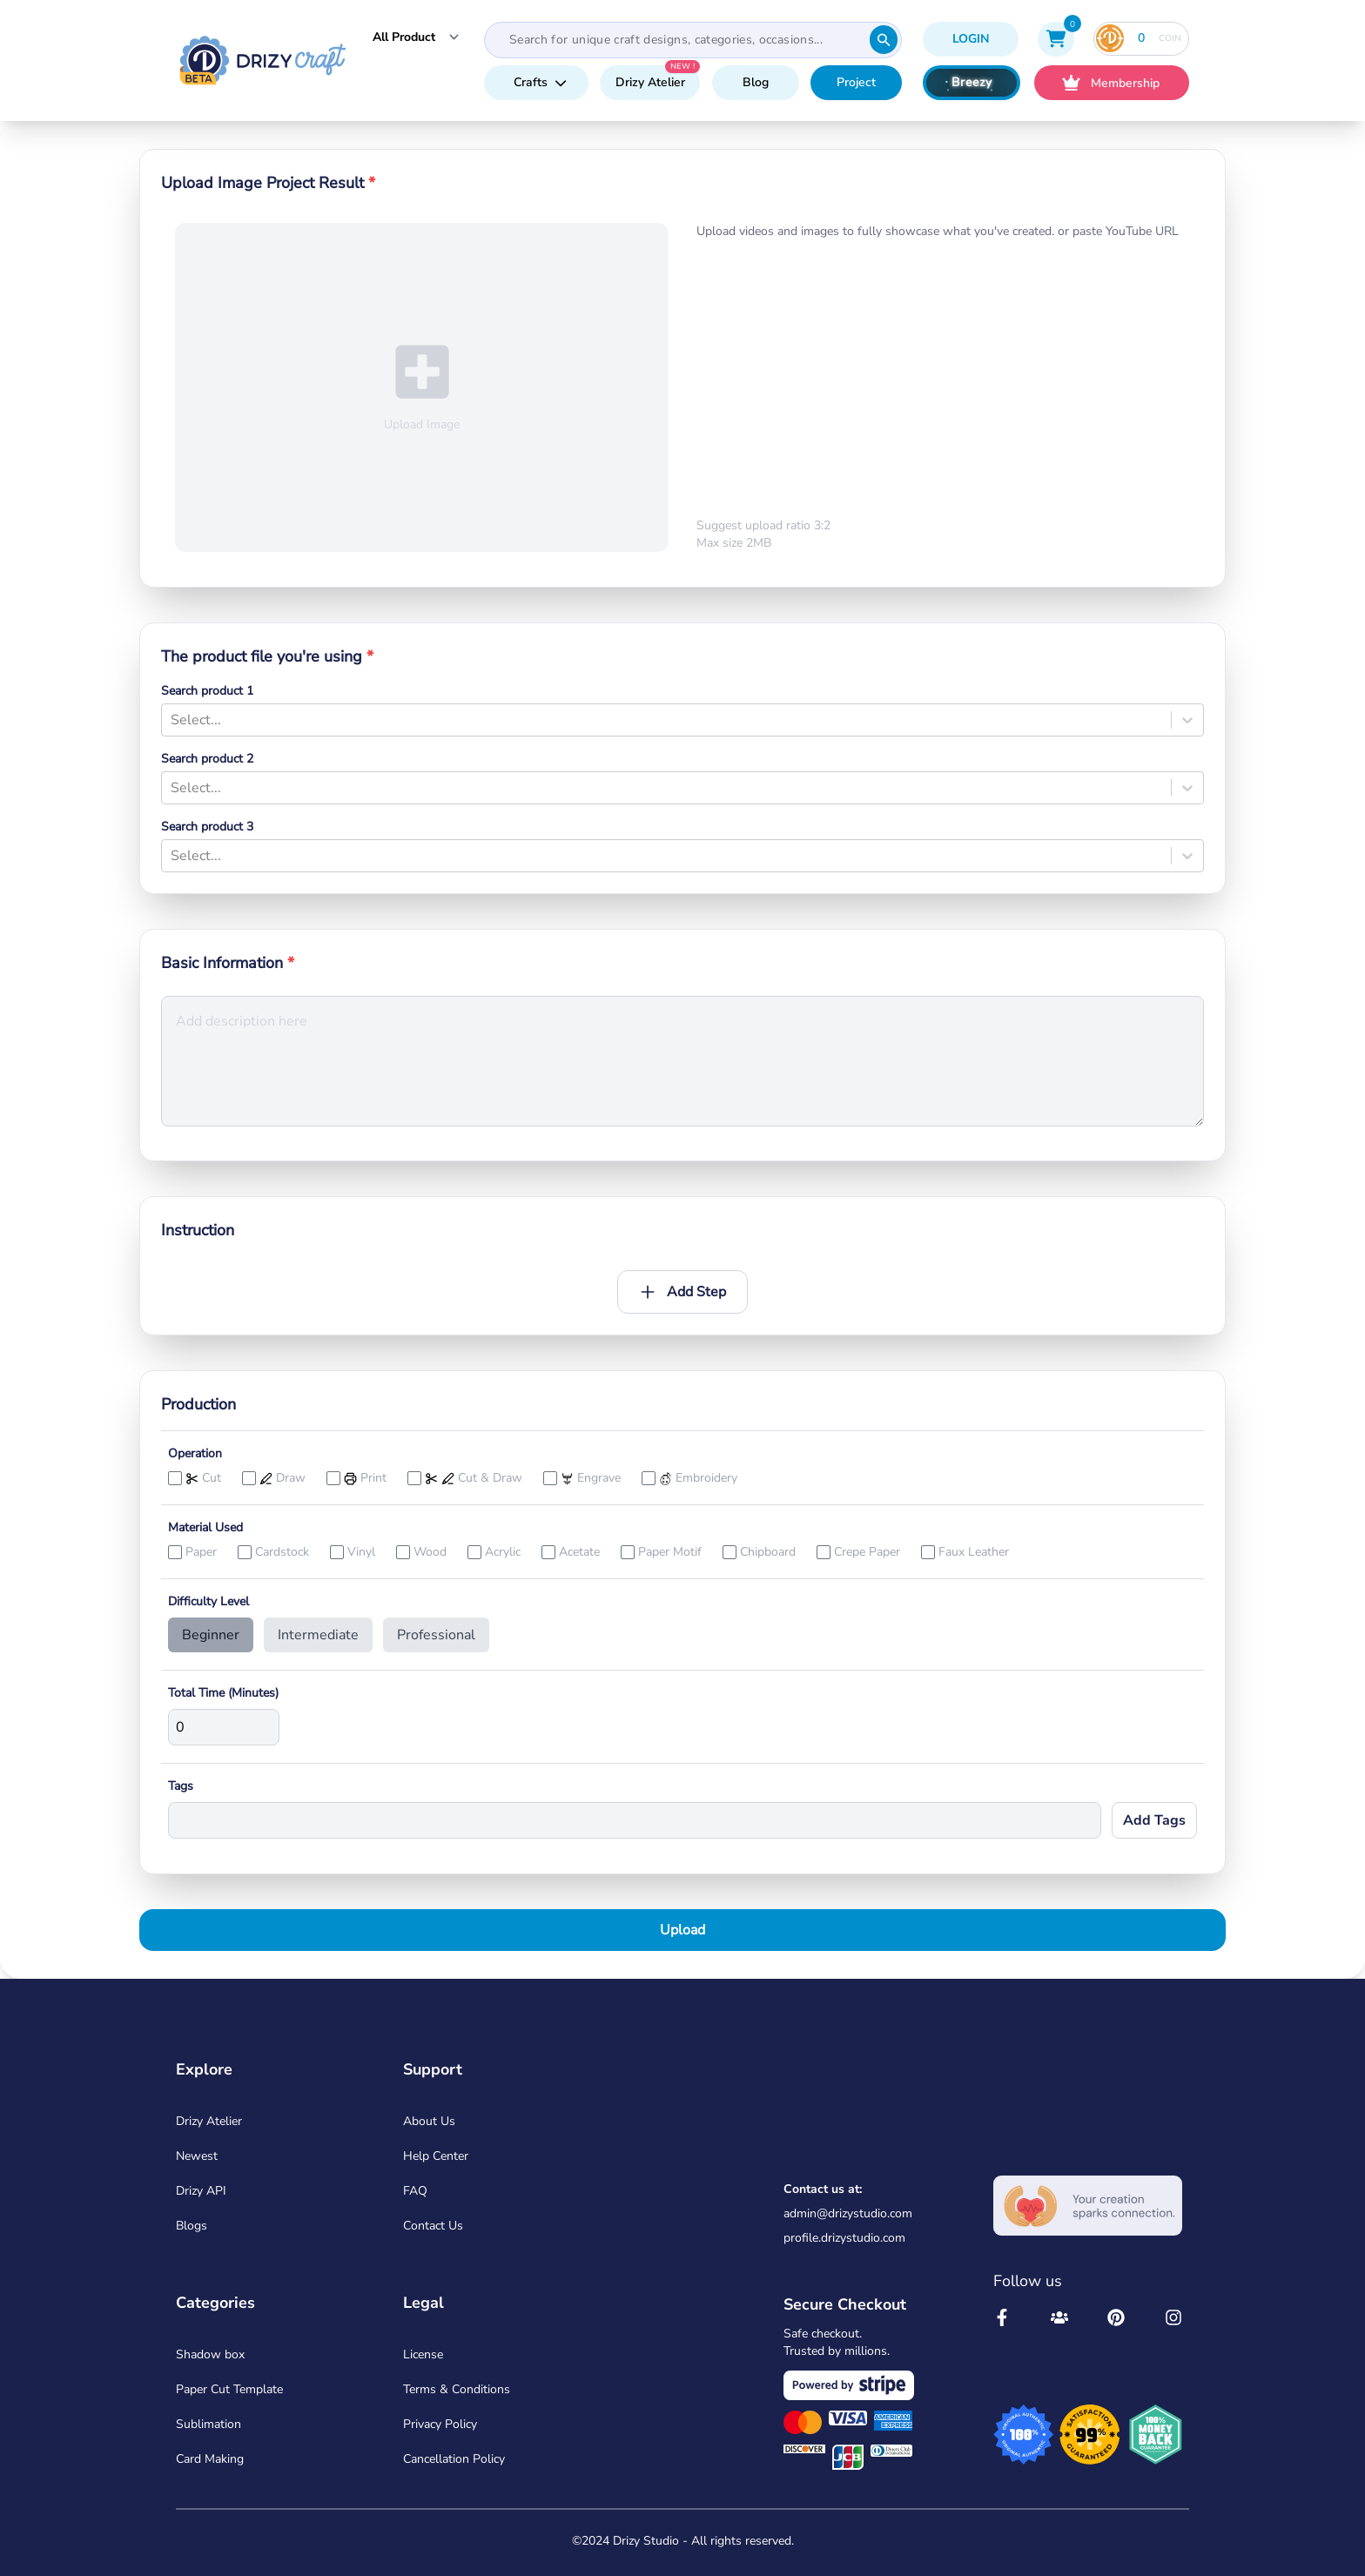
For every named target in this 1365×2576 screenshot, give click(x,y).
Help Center (435, 2156)
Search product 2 (207, 758)
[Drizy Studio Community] (1059, 2317)
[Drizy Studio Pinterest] (1116, 2317)
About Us (429, 2121)
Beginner (210, 1634)
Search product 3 (207, 826)
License (423, 2354)
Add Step (682, 1291)
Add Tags (1154, 1820)
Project (856, 82)
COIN (1138, 38)
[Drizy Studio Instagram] (1173, 2317)
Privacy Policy (440, 2424)
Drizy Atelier (650, 82)
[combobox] (172, 720)
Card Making (210, 2459)
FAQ (415, 2191)
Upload (682, 1930)
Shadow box (210, 2354)
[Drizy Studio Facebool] (1002, 2317)
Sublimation (208, 2424)
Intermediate (318, 1634)
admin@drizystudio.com (847, 2213)
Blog (756, 82)
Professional (436, 1634)
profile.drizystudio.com (844, 2238)
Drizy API (201, 2191)
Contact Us (433, 2225)
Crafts (540, 82)
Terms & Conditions (456, 2389)
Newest (197, 2156)
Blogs (191, 2225)
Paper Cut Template (229, 2389)
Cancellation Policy (454, 2459)
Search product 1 (207, 691)
